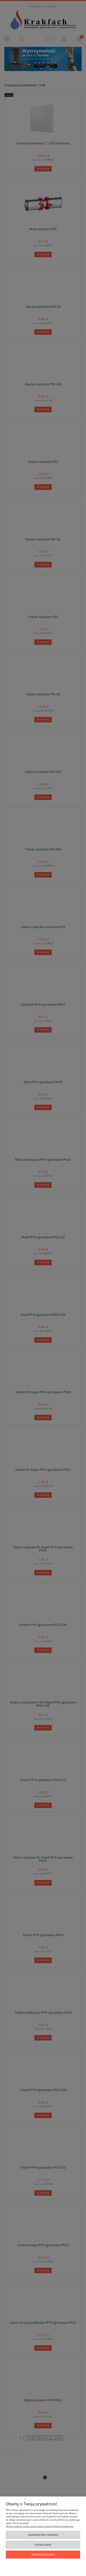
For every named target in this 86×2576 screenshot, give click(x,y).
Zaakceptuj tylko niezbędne (43, 2534)
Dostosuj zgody (43, 2544)
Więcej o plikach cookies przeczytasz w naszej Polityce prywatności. (40, 2526)
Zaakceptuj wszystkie (43, 2554)
